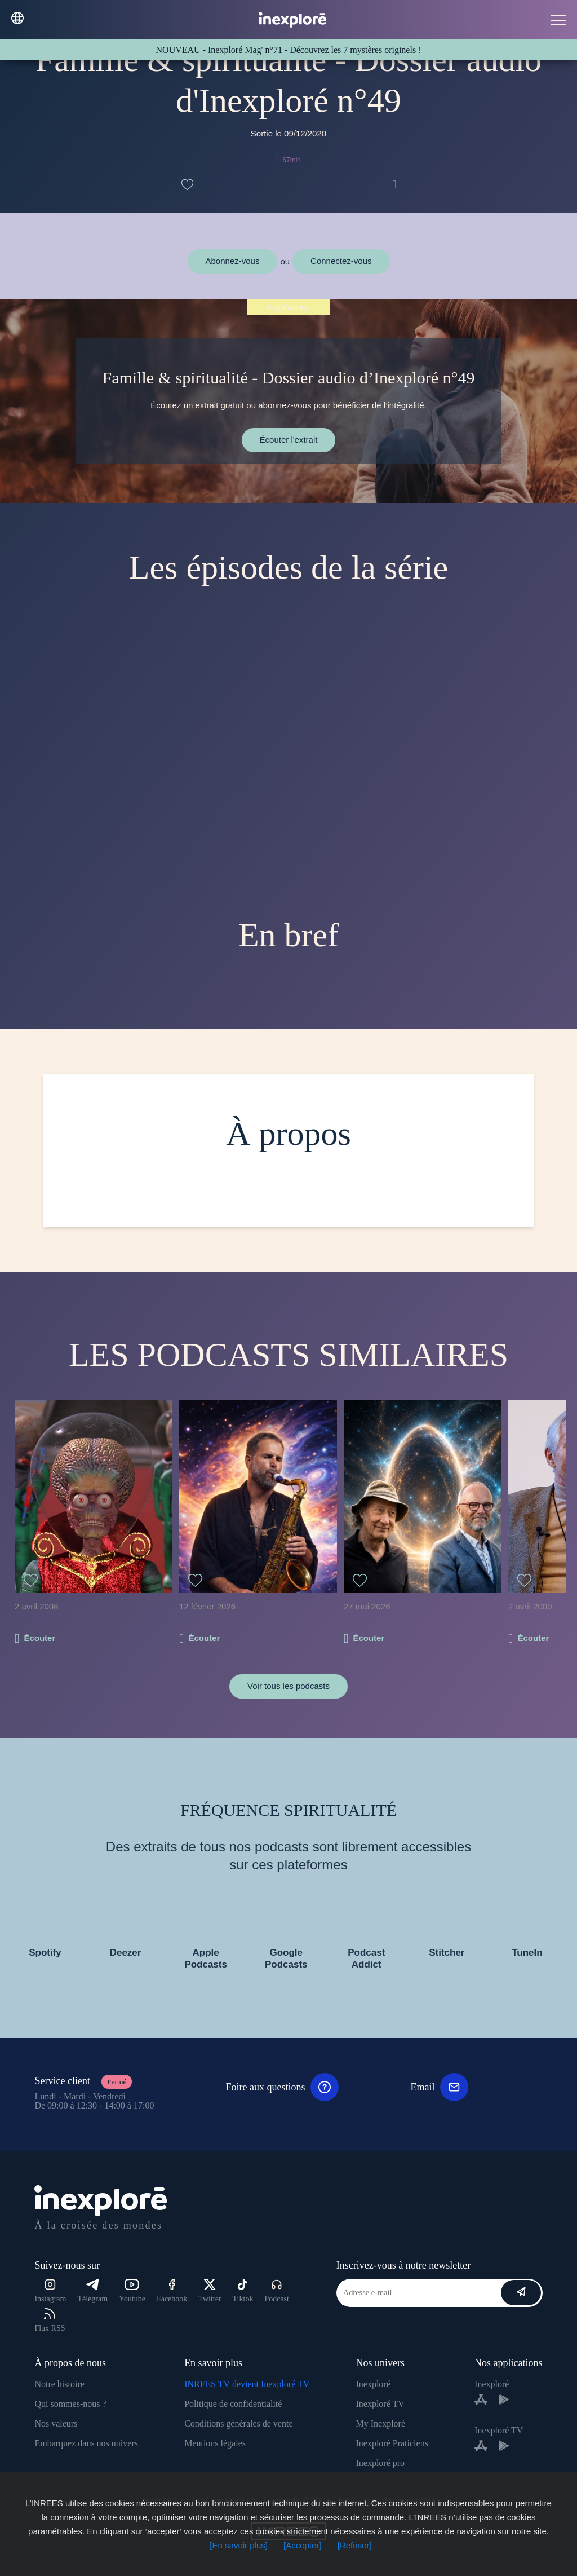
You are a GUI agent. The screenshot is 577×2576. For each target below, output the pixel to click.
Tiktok (243, 2291)
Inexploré (373, 2384)
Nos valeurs (55, 2423)
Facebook (172, 2291)
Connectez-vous (340, 261)
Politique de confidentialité (233, 2404)
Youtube (132, 2291)
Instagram (50, 2291)
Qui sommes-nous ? (70, 2404)
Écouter (39, 1638)
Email (439, 2087)
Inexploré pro (380, 2463)
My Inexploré (380, 2423)
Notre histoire (59, 2384)
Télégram (92, 2291)
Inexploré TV (380, 2404)
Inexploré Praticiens (392, 2443)
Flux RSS (49, 2320)
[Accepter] (302, 2545)
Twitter (209, 2291)
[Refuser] (355, 2545)
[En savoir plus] (239, 2545)
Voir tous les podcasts (288, 1686)
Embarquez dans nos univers (86, 2443)
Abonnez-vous (233, 261)
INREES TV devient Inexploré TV (246, 2384)
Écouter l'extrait (289, 439)
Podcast (276, 2291)
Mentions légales (215, 2443)
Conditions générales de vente (238, 2423)
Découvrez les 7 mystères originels (354, 50)
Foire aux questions (282, 2087)
